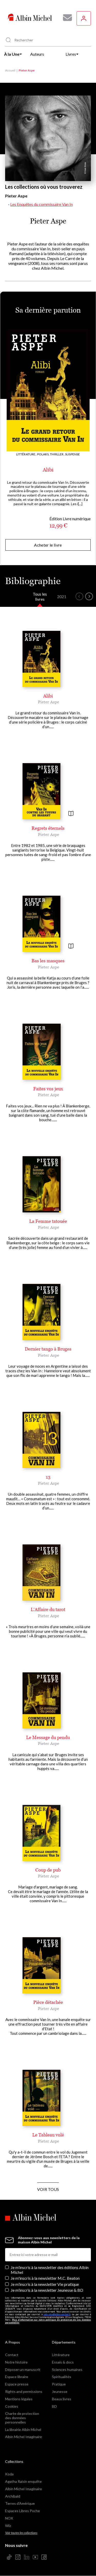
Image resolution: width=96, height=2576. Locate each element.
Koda (9, 2474)
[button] (79, 596)
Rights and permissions (23, 2391)
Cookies (11, 2406)
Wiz (8, 2525)
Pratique (59, 2384)
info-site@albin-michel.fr (57, 2314)
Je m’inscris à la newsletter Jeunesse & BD (47, 2290)
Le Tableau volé (48, 2134)
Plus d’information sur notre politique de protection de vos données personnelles (48, 2321)
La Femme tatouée (48, 1221)
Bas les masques (48, 960)
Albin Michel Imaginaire (23, 2437)
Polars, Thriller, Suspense (58, 454)
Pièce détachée (48, 2002)
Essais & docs (63, 2362)
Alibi (48, 470)
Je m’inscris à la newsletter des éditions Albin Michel (50, 2270)
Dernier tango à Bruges (48, 1349)
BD (54, 2406)
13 (48, 1477)
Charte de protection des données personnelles (22, 2417)
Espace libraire (16, 2376)
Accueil (10, 70)
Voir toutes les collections (21, 2533)
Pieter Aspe (48, 702)
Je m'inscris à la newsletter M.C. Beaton (45, 2278)
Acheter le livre (48, 544)
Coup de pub (48, 1870)
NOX (9, 2518)
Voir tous (48, 2189)
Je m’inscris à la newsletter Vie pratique (45, 2284)
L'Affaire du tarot (48, 1609)
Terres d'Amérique (20, 2503)
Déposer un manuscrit (22, 2369)
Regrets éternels (48, 828)
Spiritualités (61, 2376)
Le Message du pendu (48, 1737)
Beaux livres (61, 2399)
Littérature (61, 2355)
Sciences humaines (67, 2369)
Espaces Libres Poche (22, 2511)
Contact (11, 2355)
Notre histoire (16, 2362)
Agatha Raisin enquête (23, 2481)
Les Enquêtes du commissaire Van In (41, 204)
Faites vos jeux (48, 1088)
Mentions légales (19, 2399)
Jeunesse (59, 2391)
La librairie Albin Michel (23, 2429)
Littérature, (26, 454)
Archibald (12, 2496)
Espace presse (16, 2384)
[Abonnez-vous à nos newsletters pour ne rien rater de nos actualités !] (65, 17)
